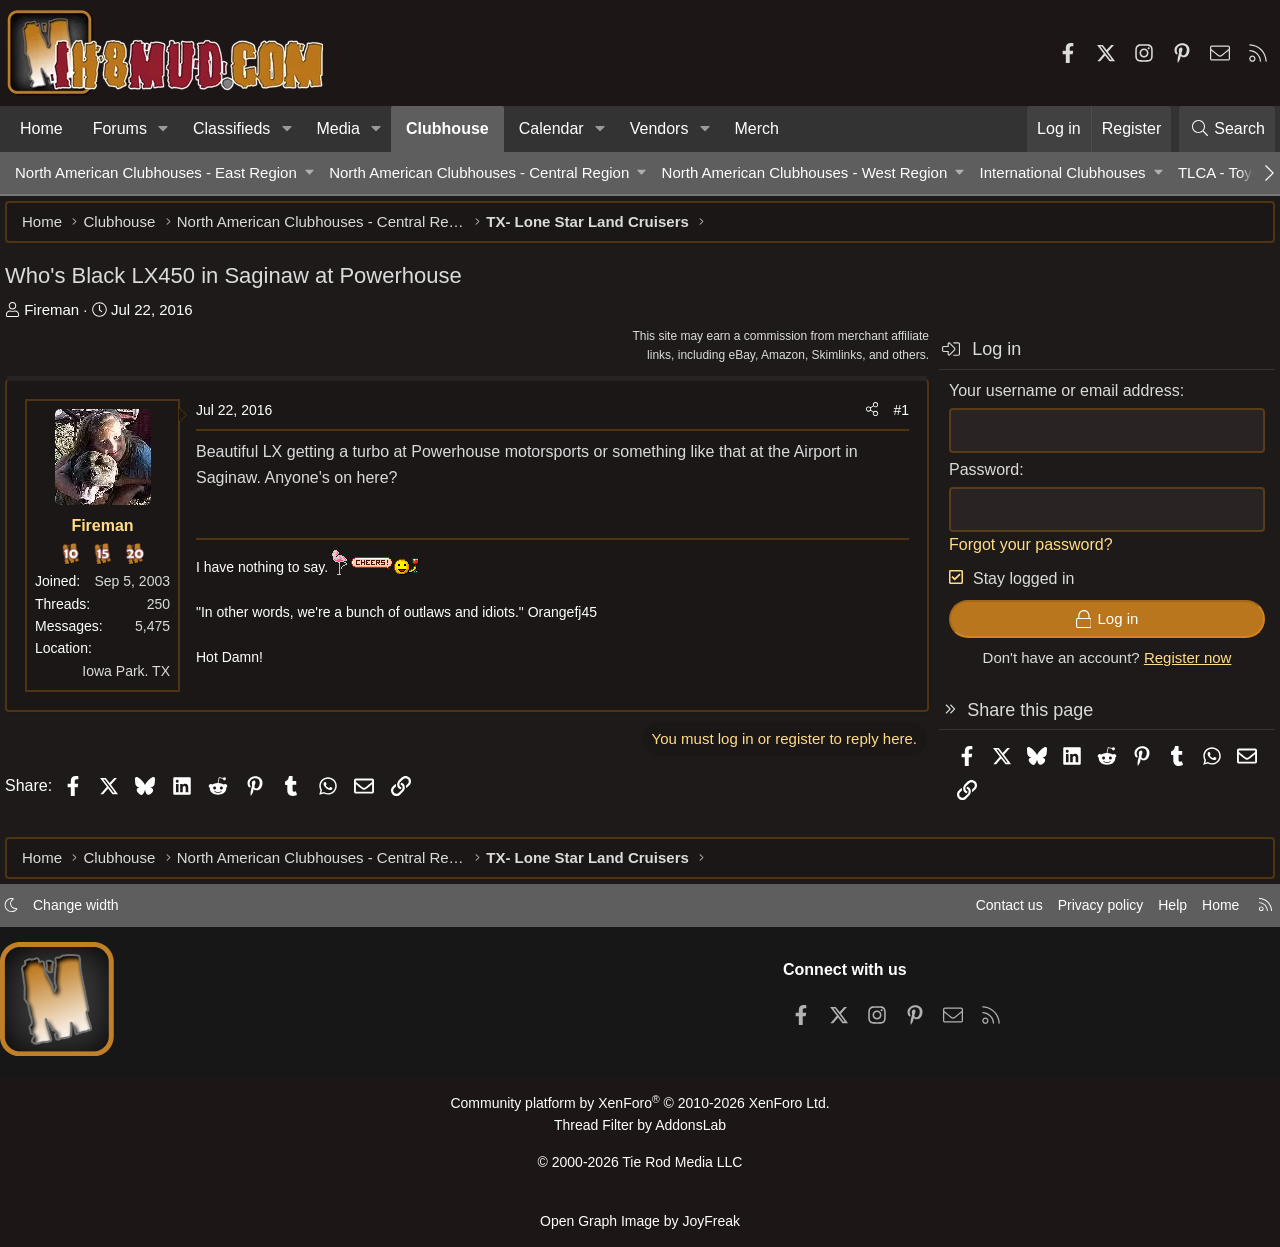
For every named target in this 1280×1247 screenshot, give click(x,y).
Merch (757, 128)
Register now (1178, 667)
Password (974, 479)
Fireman (61, 319)
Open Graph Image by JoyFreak (640, 1220)
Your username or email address (1054, 400)
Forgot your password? (1021, 554)
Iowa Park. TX (136, 681)
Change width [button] (86, 913)
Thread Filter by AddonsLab (640, 1132)
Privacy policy (1086, 913)
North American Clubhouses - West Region (805, 172)
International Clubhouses (1063, 172)
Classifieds (231, 128)
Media (338, 128)
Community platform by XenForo (640, 1111)
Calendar (551, 128)
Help (1163, 913)
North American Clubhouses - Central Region (479, 172)
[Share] (862, 420)
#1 (891, 420)
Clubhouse (447, 128)
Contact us (989, 913)
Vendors (659, 128)
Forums (120, 128)
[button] (163, 129)
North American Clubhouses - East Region (156, 172)
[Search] (1227, 129)
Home (41, 128)
